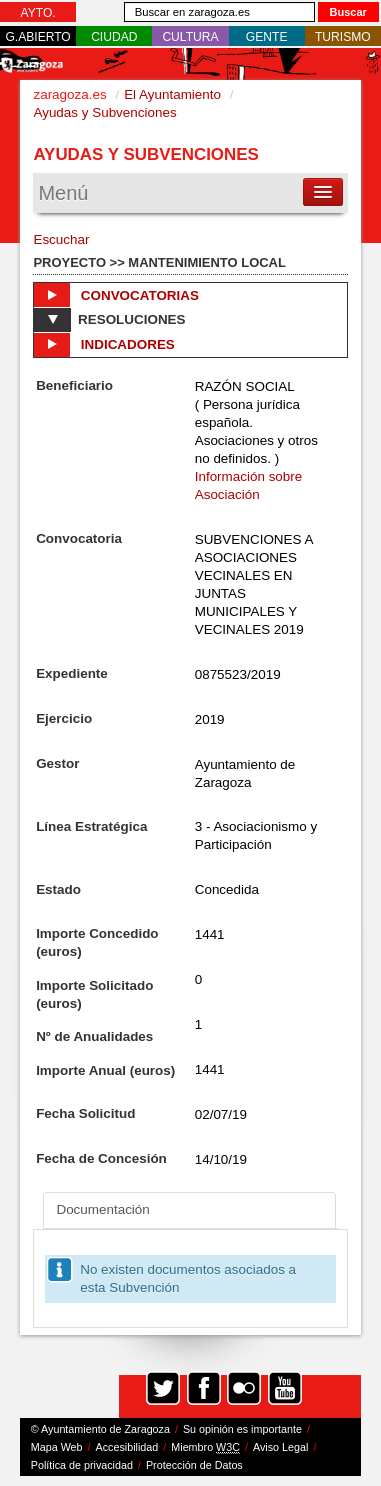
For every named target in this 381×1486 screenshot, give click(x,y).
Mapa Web (57, 1447)
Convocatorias (116, 295)
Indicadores (104, 345)
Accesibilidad (127, 1447)
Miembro (205, 1447)
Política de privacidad (82, 1465)
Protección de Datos (194, 1465)
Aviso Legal (280, 1447)
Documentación (102, 1209)
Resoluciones (109, 320)
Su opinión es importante (242, 1429)
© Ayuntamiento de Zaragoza (100, 1429)
